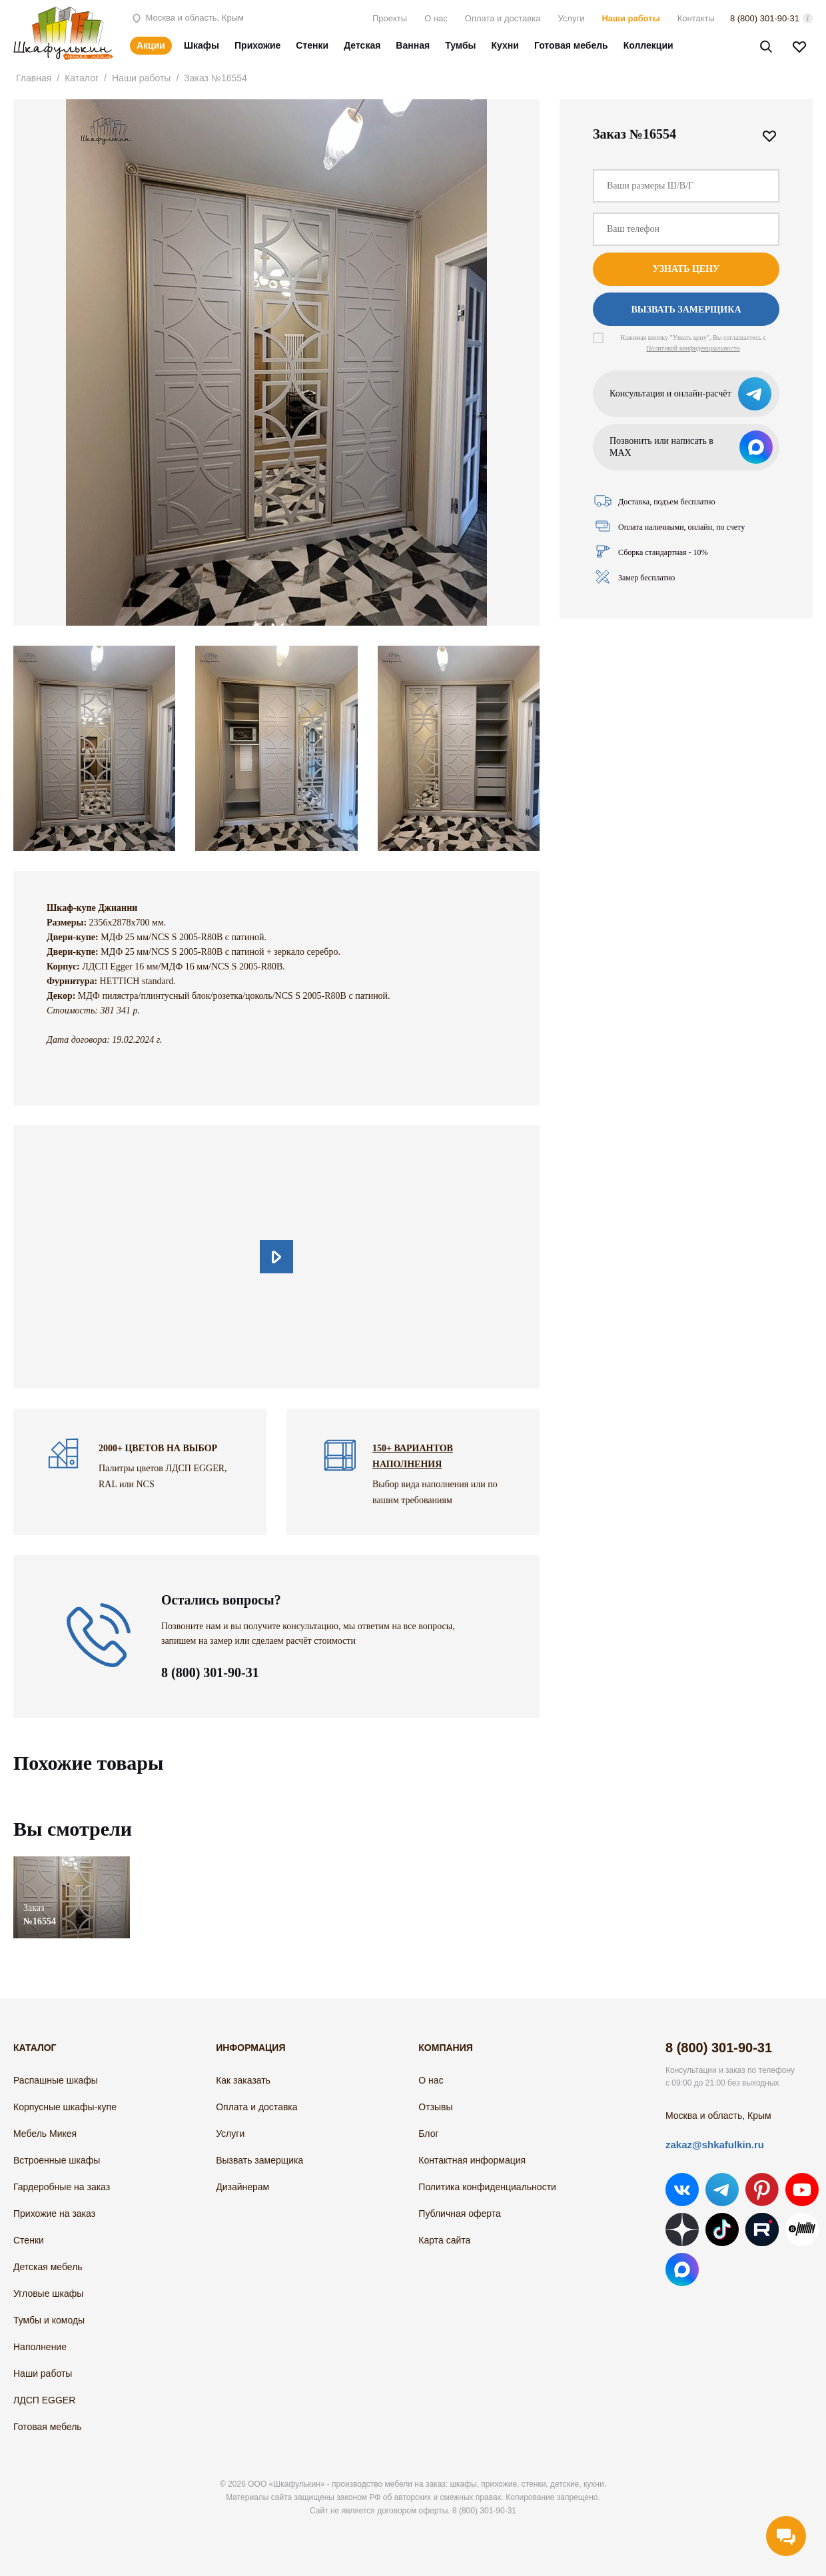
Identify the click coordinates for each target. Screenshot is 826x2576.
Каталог (82, 78)
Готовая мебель (571, 45)
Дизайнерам (242, 2187)
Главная (33, 78)
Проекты (389, 18)
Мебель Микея (45, 2133)
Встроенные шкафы (56, 2160)
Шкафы (201, 45)
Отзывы (435, 2107)
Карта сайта (444, 2240)
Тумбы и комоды (49, 2320)
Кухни (505, 45)
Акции (151, 45)
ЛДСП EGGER (44, 2400)
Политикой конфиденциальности (692, 348)
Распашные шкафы (55, 2080)
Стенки (312, 45)
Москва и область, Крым (187, 18)
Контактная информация (472, 2160)
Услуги (571, 18)
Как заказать (243, 2080)
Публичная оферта (459, 2213)
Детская (362, 45)
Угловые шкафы (48, 2293)
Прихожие (257, 45)
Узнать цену (686, 269)
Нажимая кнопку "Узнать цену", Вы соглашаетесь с (693, 343)
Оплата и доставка (503, 18)
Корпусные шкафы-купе (65, 2107)
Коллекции (648, 45)
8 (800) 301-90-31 (764, 18)
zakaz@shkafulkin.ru (714, 2144)
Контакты (696, 18)
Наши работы (630, 18)
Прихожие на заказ (54, 2213)
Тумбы (460, 45)
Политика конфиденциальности (487, 2187)
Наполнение (40, 2346)
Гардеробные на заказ (61, 2187)
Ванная (413, 45)
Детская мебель (48, 2266)
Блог (428, 2133)
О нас (436, 18)
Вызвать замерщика (686, 310)
